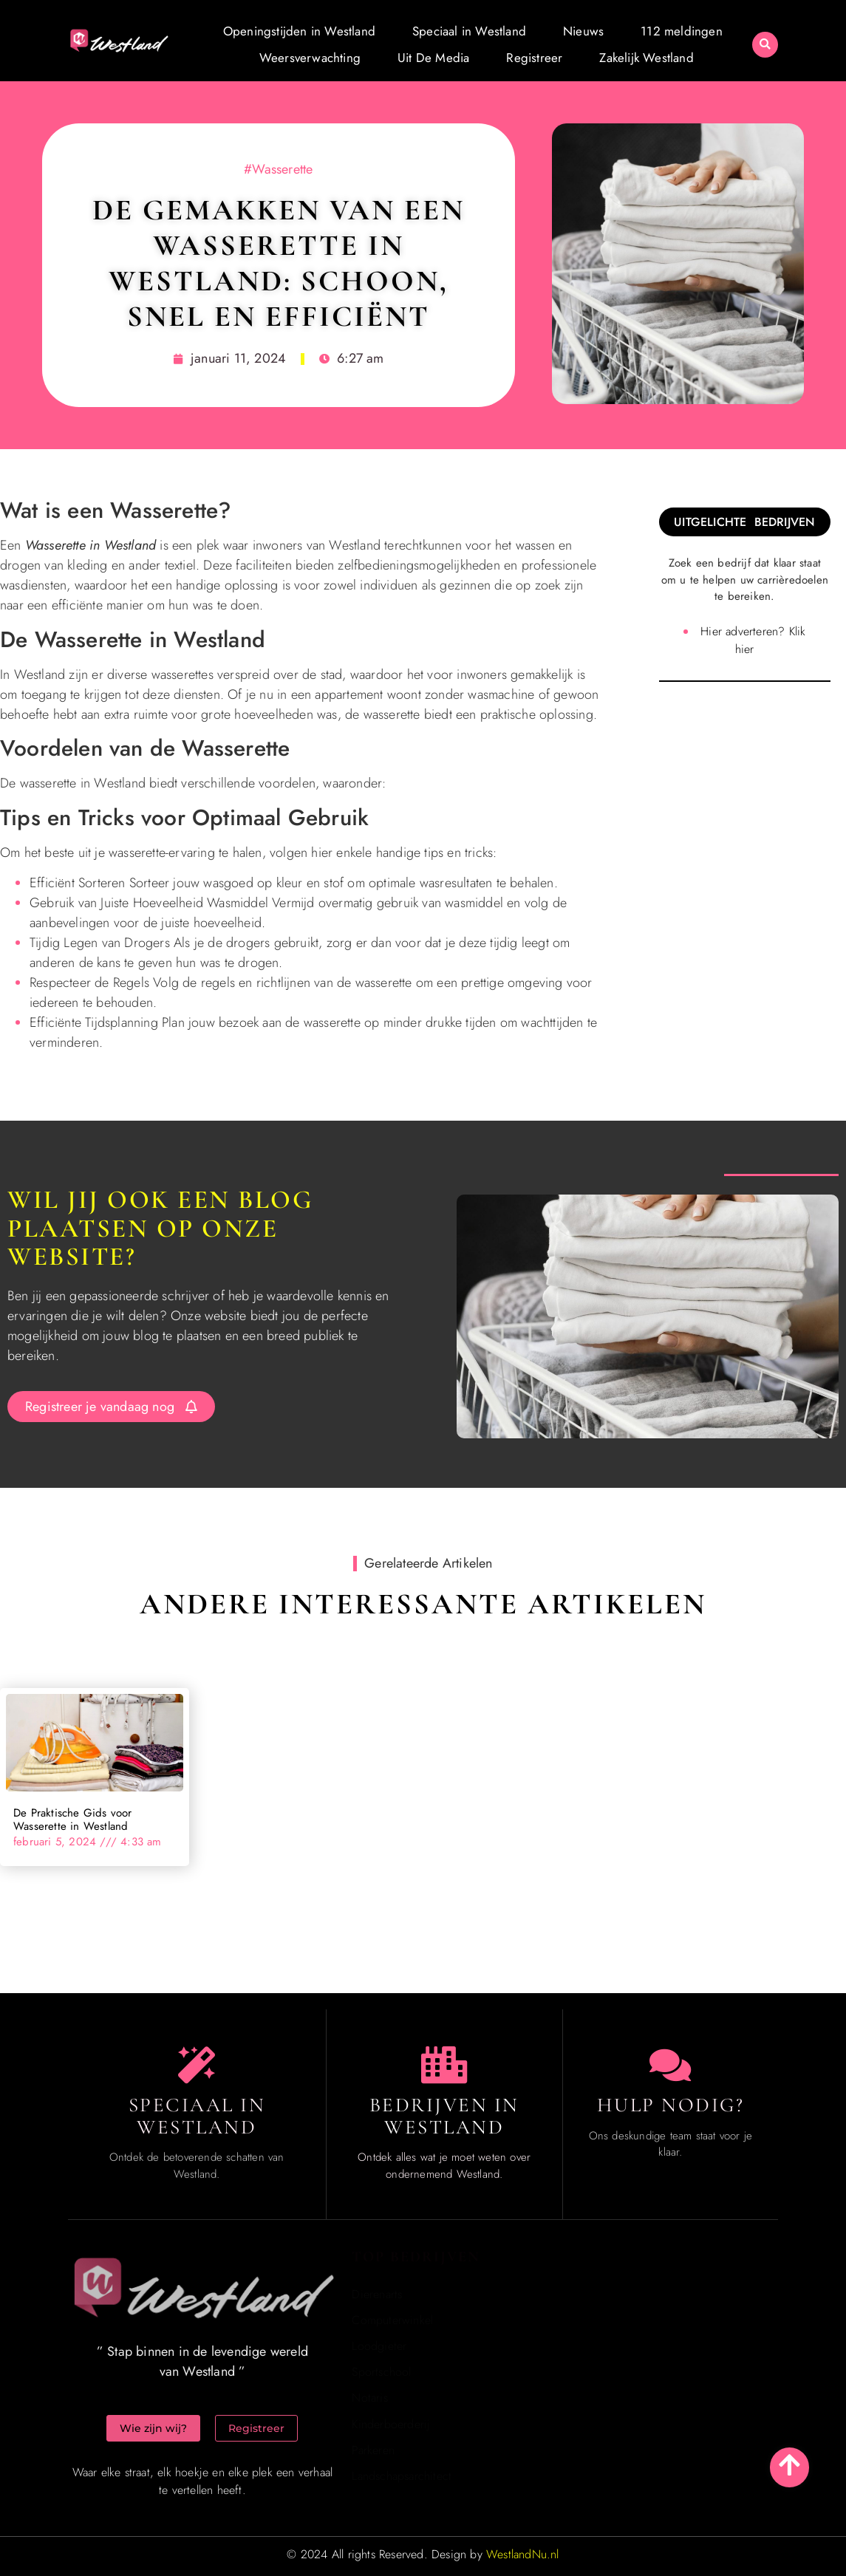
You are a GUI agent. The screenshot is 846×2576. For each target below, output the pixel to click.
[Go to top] (789, 2465)
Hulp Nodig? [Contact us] (671, 2105)
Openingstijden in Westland (299, 31)
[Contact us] (670, 2064)
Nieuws (583, 31)
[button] (765, 45)
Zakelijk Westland (646, 57)
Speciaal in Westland (469, 31)
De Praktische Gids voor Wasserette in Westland (72, 1819)
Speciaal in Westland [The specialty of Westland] (197, 2116)
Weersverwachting (310, 57)
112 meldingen (682, 31)
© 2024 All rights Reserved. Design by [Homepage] (423, 2554)
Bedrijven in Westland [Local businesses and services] (444, 2116)
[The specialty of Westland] (196, 2064)
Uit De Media (433, 57)
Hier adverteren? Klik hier (752, 640)
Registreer (534, 57)
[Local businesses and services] (444, 2064)
